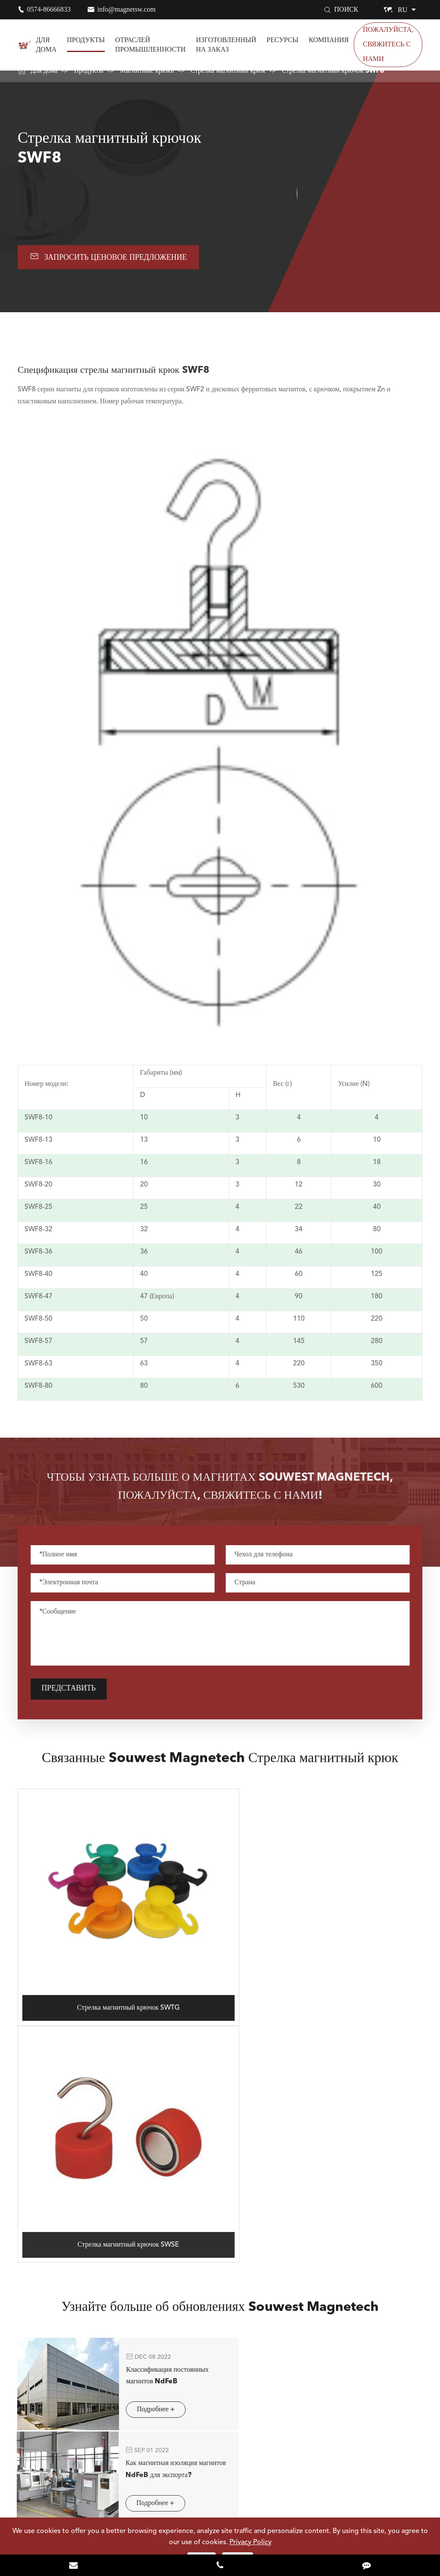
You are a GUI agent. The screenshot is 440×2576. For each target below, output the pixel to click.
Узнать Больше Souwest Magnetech (220, 2450)
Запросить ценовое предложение (110, 257)
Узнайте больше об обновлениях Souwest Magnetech (220, 2054)
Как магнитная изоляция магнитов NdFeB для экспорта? (349, 2118)
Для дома (46, 44)
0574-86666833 (48, 9)
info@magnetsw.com (126, 9)
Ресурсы (282, 39)
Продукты (86, 39)
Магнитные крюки (147, 71)
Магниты (35, 2293)
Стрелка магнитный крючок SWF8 (333, 71)
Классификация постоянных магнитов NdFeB (149, 2112)
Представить (74, 1690)
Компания (329, 39)
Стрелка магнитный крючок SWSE (323, 1979)
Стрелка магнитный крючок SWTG (116, 1980)
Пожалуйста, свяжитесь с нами (388, 45)
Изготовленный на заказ (226, 44)
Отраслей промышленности (150, 44)
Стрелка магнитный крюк (228, 71)
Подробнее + (138, 2149)
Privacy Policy (250, 2542)
